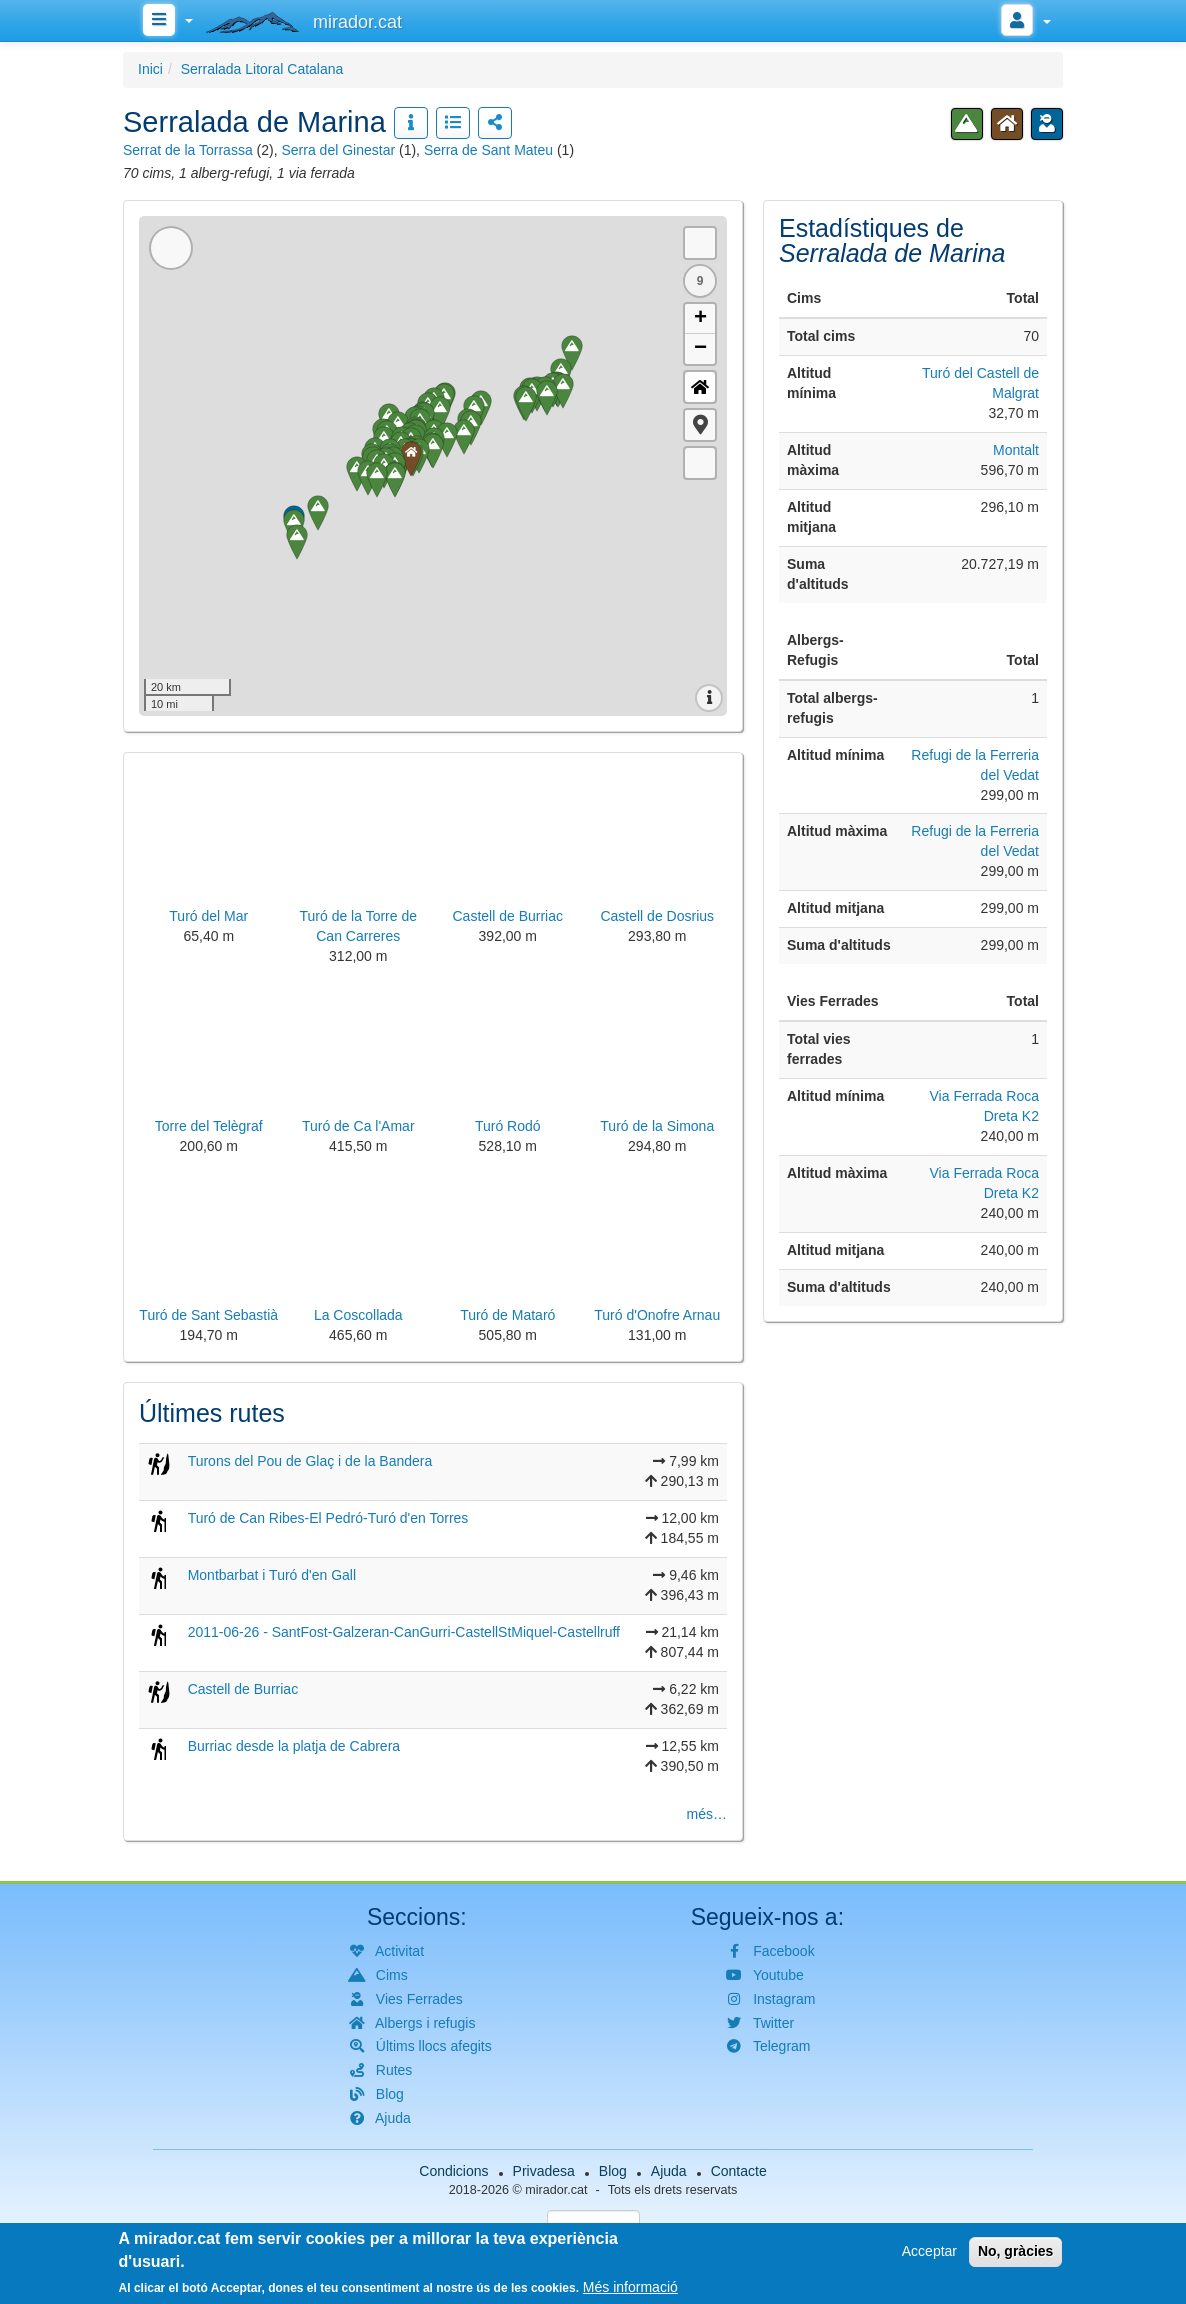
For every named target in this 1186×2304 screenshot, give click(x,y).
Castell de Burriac (243, 1689)
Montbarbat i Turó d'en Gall (272, 1575)
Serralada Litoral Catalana (262, 69)
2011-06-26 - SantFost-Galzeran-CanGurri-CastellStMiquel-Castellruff (404, 1632)
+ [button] (700, 319)
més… (707, 1814)
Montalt (1016, 450)
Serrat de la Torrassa (188, 150)
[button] (700, 425)
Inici (150, 69)
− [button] (700, 349)
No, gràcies (1015, 2251)
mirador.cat (556, 2190)
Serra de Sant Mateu (488, 150)
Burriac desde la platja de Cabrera (294, 1746)
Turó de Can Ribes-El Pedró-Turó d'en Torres (328, 1518)
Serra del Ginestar (338, 150)
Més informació (630, 2287)
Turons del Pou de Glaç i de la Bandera (310, 1461)
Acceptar (929, 2251)
